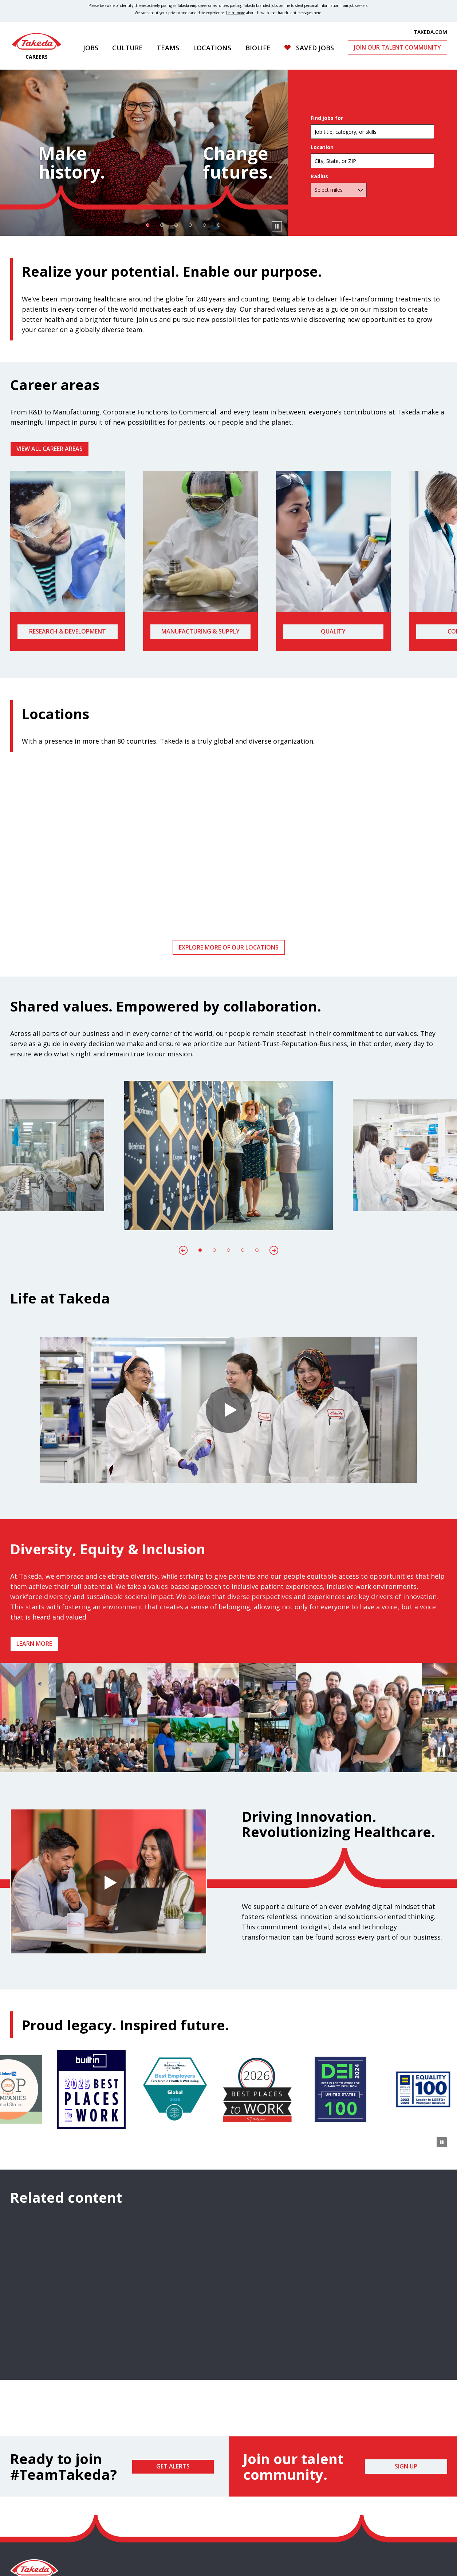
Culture (127, 47)
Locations (212, 47)
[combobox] (372, 160)
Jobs (90, 47)
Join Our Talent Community (397, 47)
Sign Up (406, 2466)
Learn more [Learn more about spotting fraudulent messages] (235, 12)
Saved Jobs (315, 47)
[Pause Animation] (441, 1761)
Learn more (34, 1644)
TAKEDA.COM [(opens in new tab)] (430, 31)
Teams (168, 47)
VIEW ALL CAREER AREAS (49, 449)
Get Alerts (173, 2466)
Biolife (257, 47)
